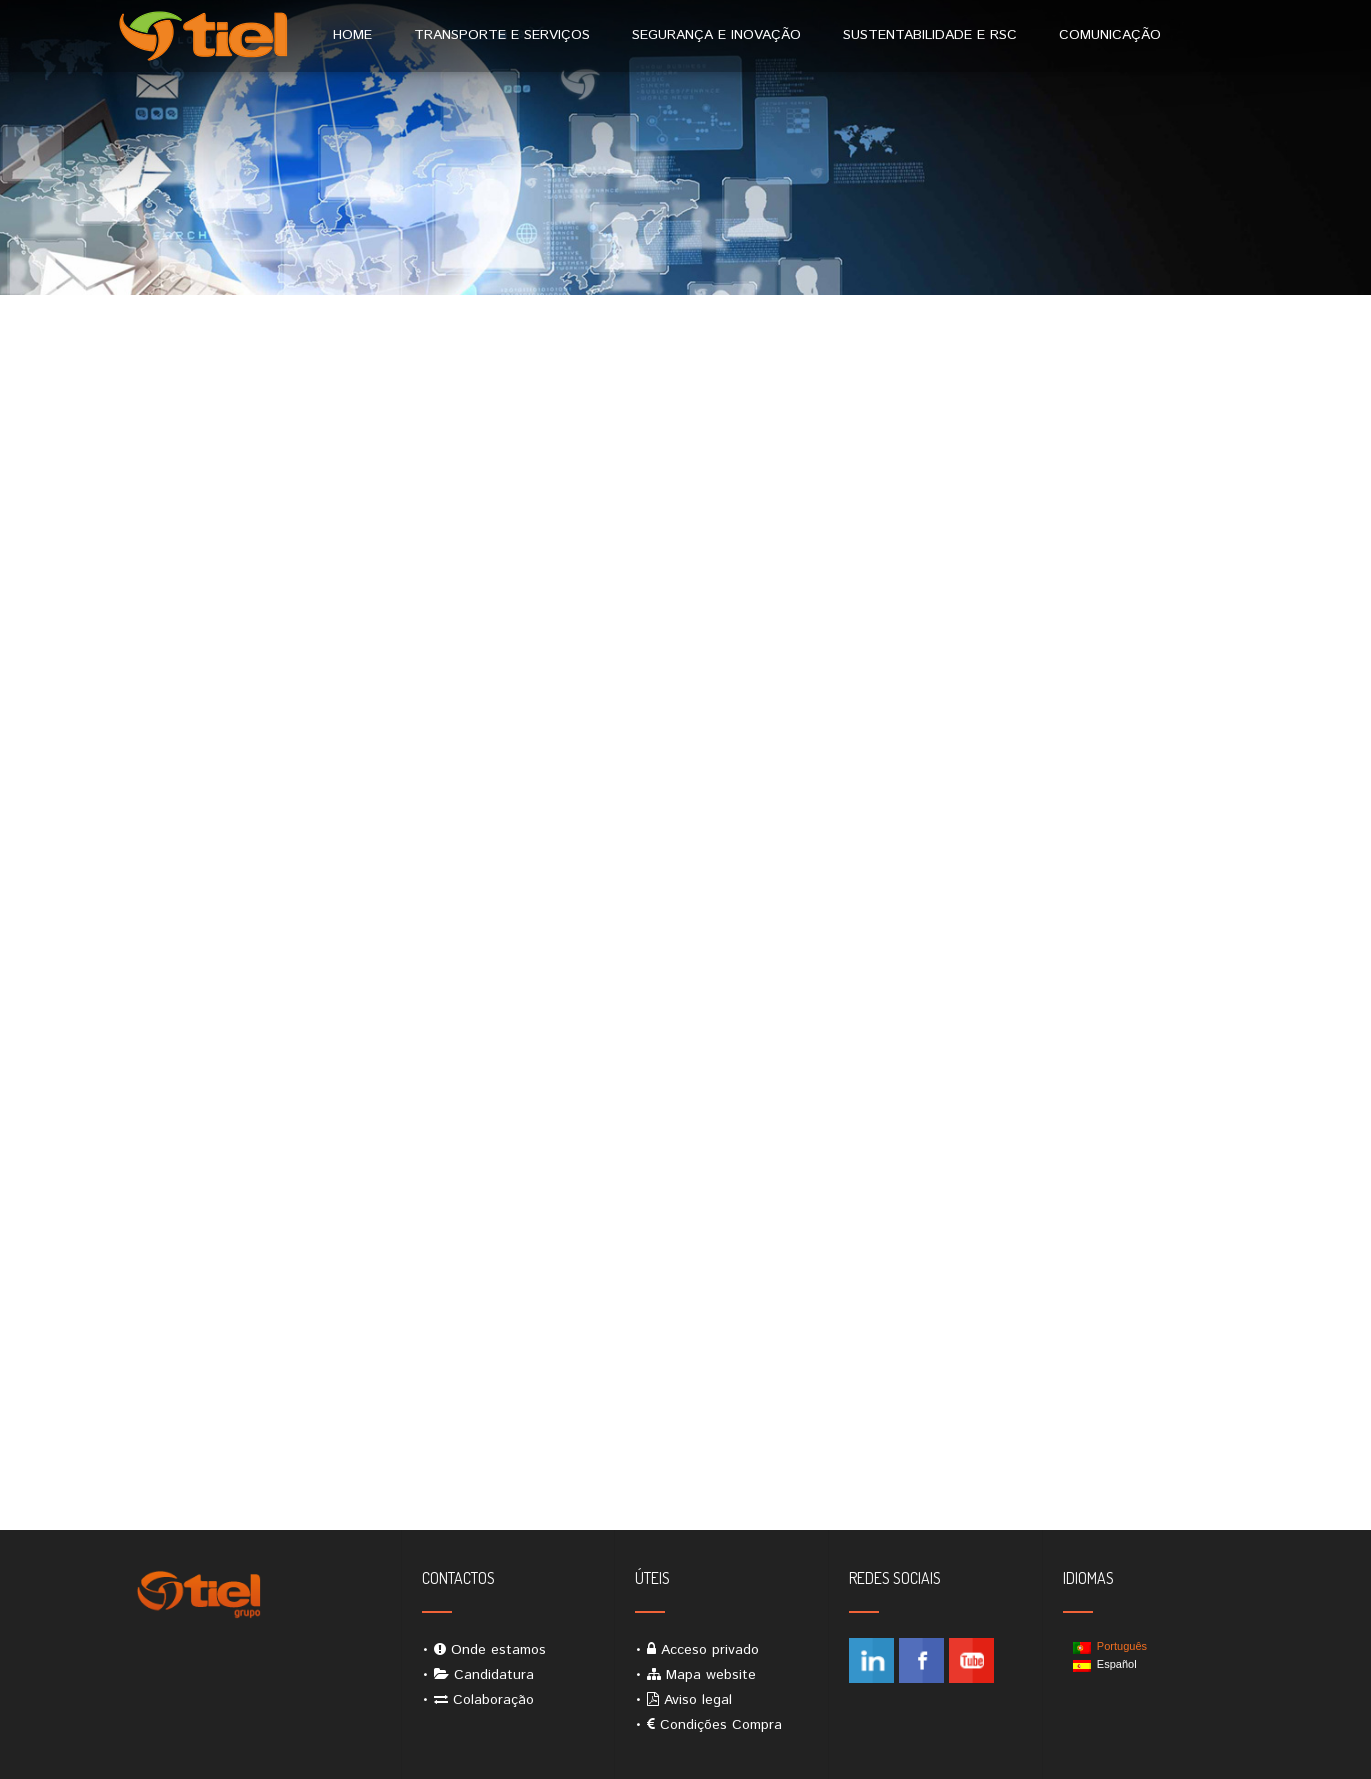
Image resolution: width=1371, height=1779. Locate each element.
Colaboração (493, 1700)
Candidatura (494, 1675)
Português (1110, 1647)
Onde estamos (498, 1650)
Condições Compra (721, 1725)
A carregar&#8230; (686, 967)
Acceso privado (710, 1650)
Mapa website (711, 1675)
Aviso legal (698, 1700)
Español (1105, 1665)
